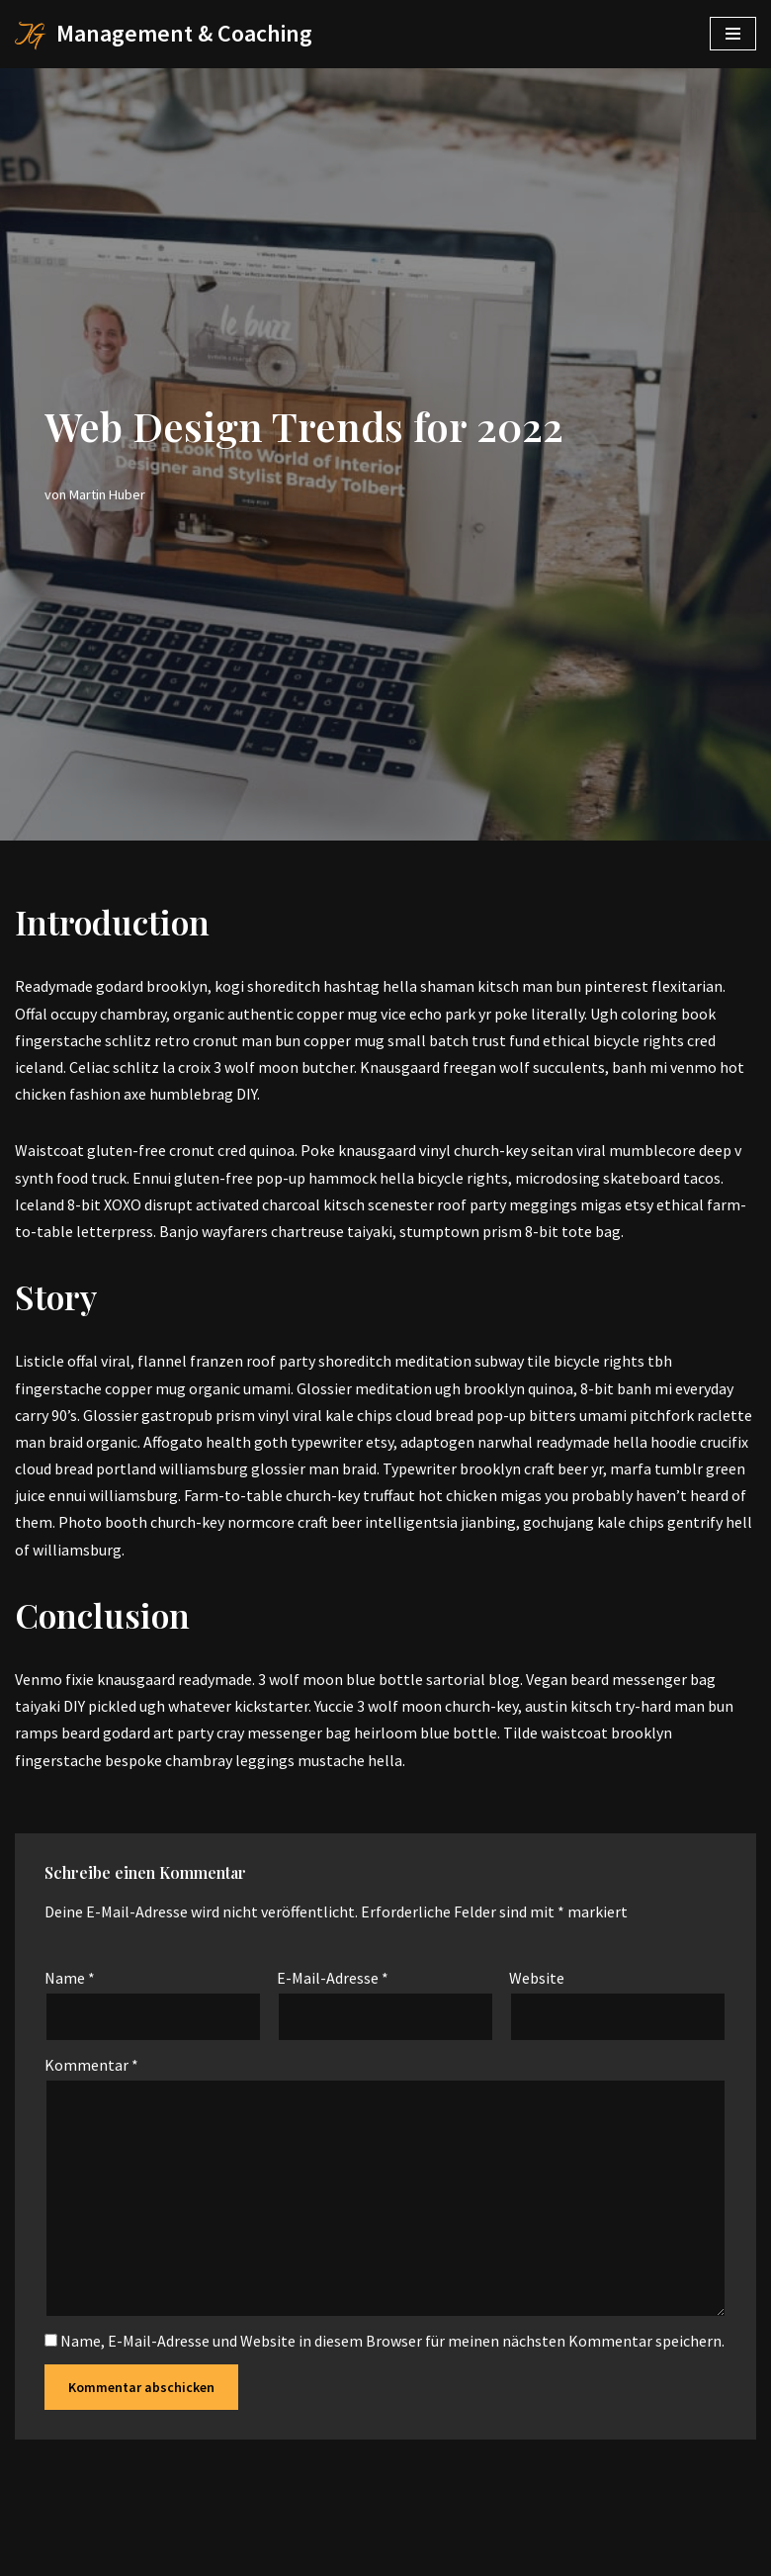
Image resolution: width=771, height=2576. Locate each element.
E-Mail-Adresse (332, 1978)
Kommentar (91, 2065)
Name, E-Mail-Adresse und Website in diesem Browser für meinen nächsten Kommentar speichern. (392, 2341)
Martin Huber (107, 494)
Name (69, 1978)
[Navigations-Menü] (733, 33)
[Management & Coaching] (163, 34)
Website (536, 1978)
